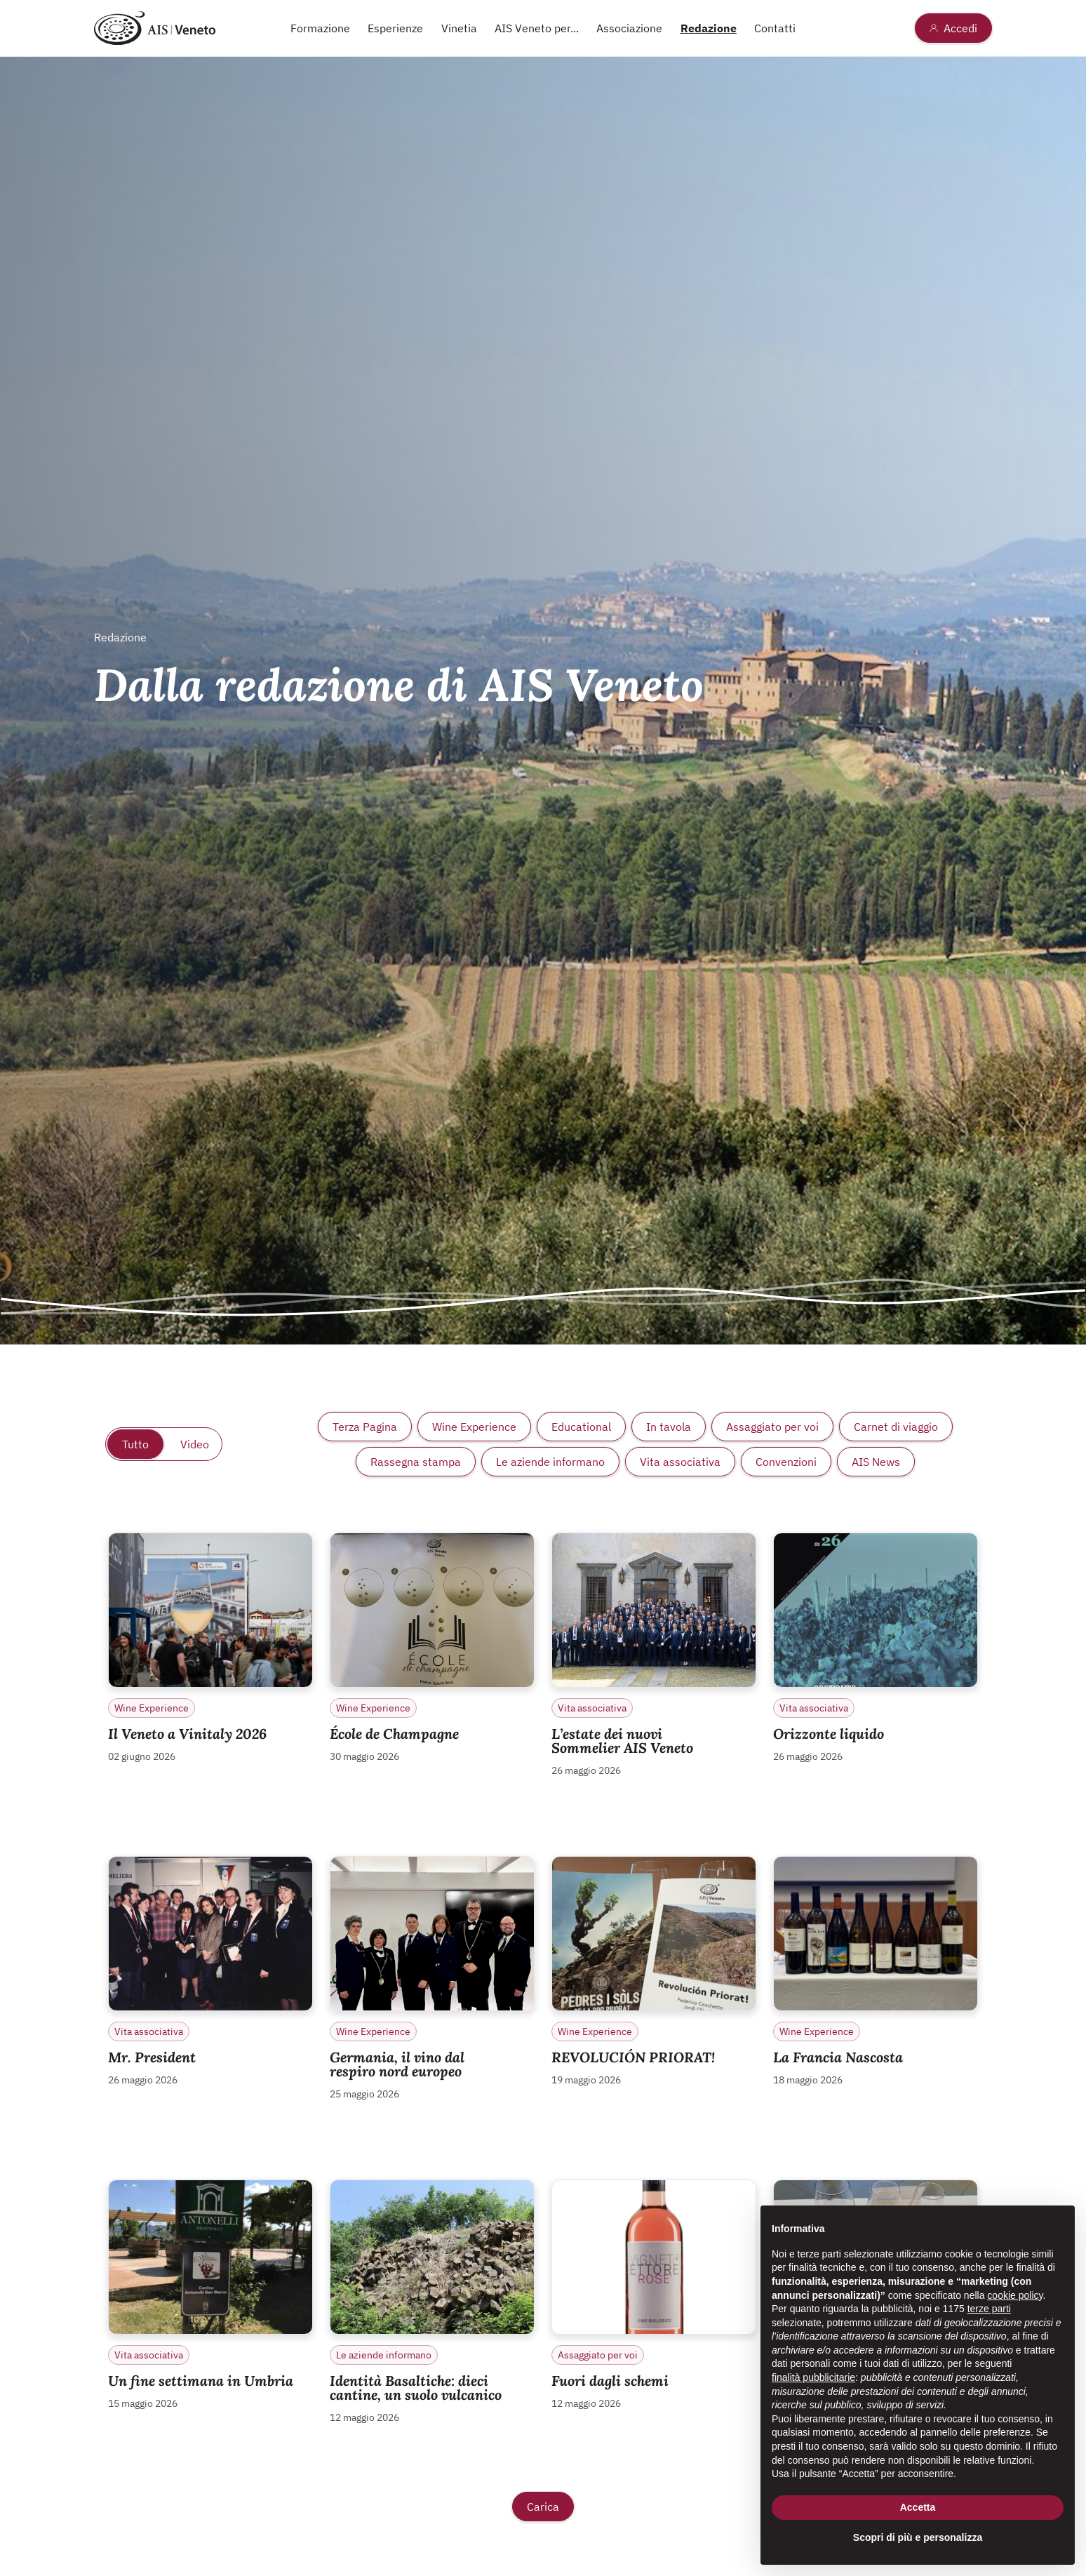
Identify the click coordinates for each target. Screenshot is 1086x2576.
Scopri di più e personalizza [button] (917, 2537)
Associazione (629, 28)
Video (194, 1444)
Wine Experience (474, 1427)
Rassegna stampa (415, 1462)
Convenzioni (786, 1462)
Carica (543, 2507)
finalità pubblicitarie (813, 2377)
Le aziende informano (550, 1462)
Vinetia (459, 28)
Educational (581, 1427)
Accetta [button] (918, 2507)
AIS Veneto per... (537, 28)
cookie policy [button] (1015, 2295)
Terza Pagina (365, 1427)
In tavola (668, 1427)
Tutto (135, 1444)
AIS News (876, 1462)
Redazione (709, 28)
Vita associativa (680, 1462)
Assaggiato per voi (772, 1427)
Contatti (775, 28)
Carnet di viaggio (896, 1427)
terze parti (989, 2308)
